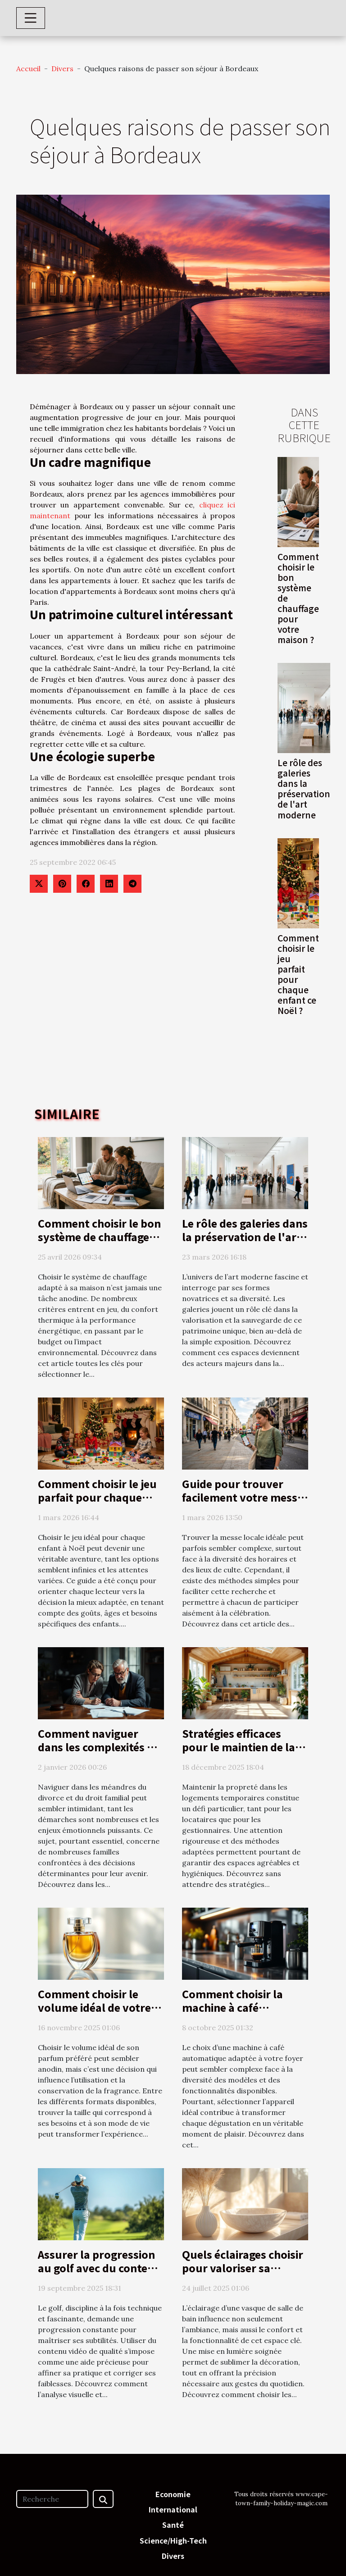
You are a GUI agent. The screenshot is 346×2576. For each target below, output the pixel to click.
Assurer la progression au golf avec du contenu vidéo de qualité (99, 2268)
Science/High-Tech (173, 2540)
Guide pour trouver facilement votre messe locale (242, 1497)
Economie (173, 2494)
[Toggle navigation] (30, 18)
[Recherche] (52, 2499)
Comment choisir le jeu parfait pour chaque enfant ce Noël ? (298, 974)
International (173, 2509)
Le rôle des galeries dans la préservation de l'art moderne (304, 788)
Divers (62, 68)
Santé (173, 2524)
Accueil (28, 68)
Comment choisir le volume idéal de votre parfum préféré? (94, 2007)
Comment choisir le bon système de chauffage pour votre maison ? (99, 1236)
